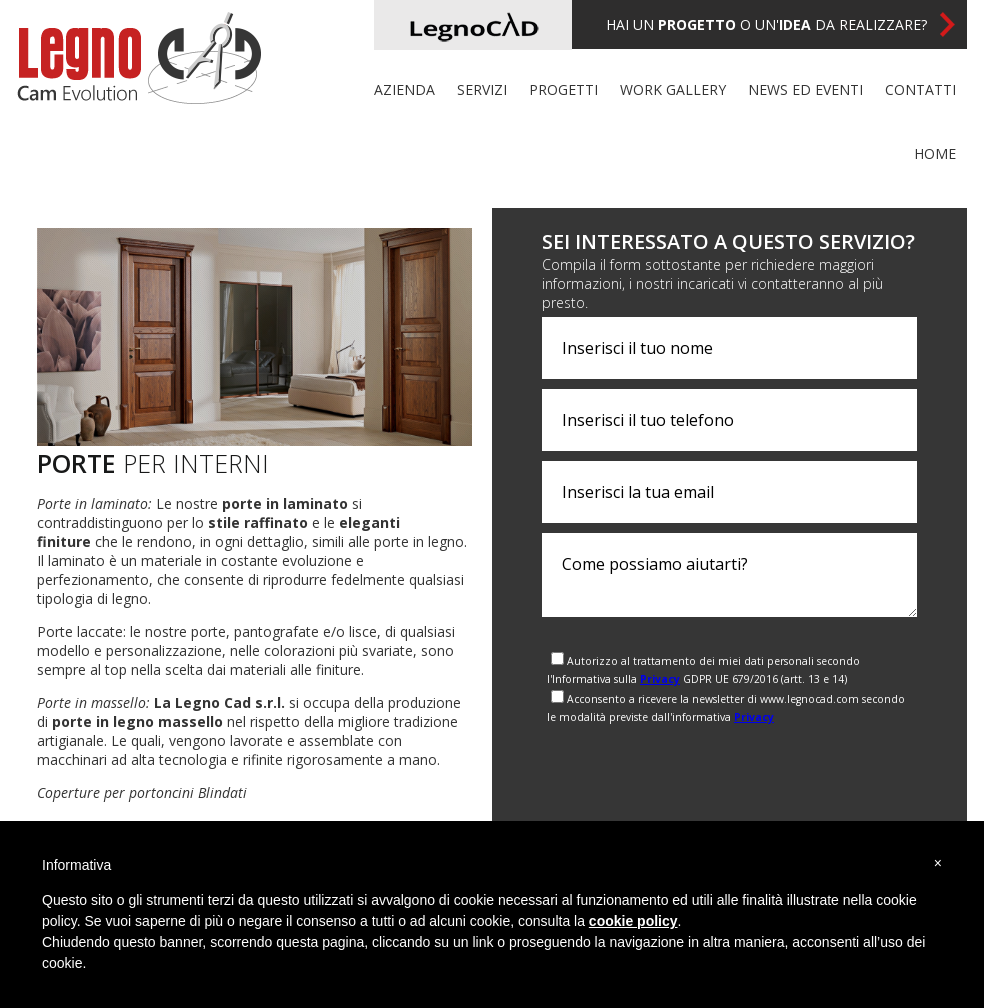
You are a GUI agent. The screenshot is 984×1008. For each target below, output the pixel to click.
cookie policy (633, 921)
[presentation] (694, 769)
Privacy (660, 679)
